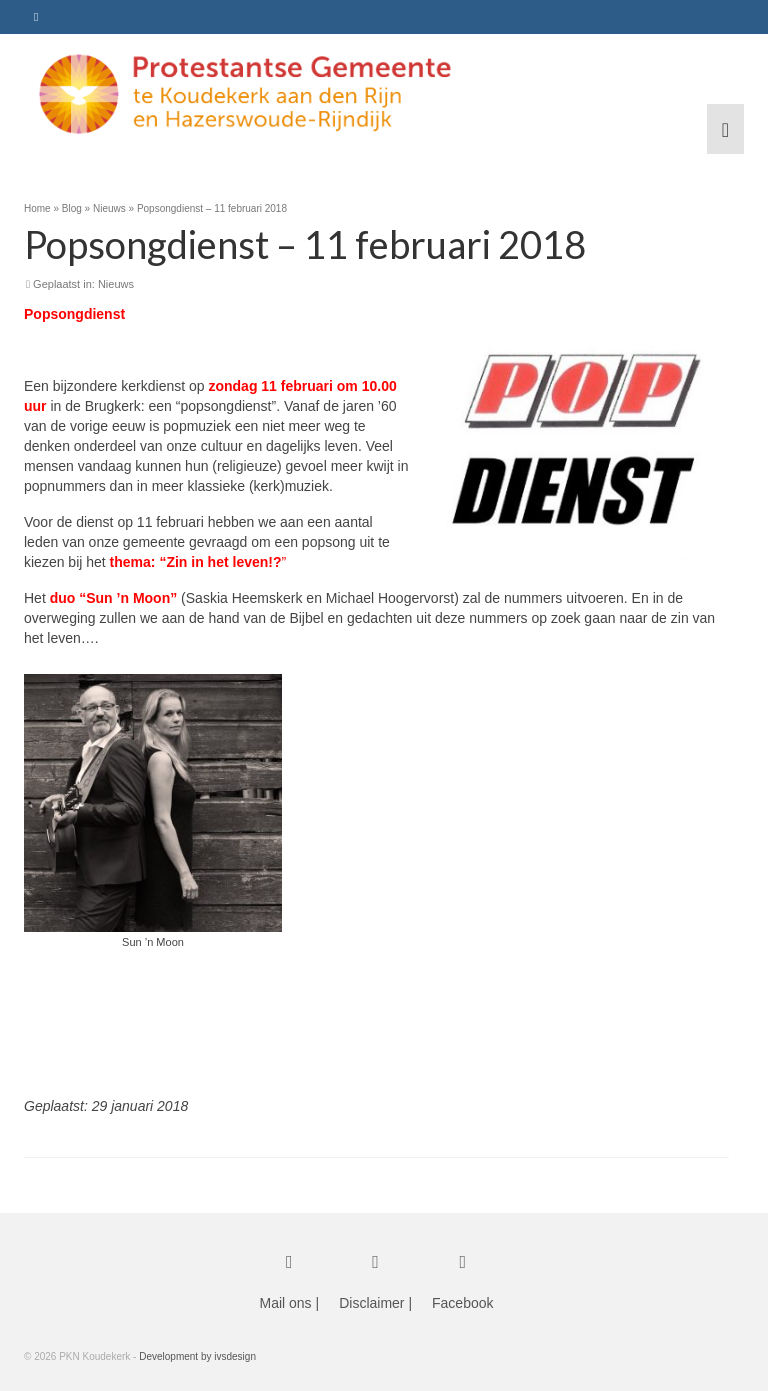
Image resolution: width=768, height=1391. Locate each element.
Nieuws (116, 284)
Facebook (462, 1303)
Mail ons (285, 1303)
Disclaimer (371, 1303)
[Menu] (725, 129)
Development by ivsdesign (197, 1356)
